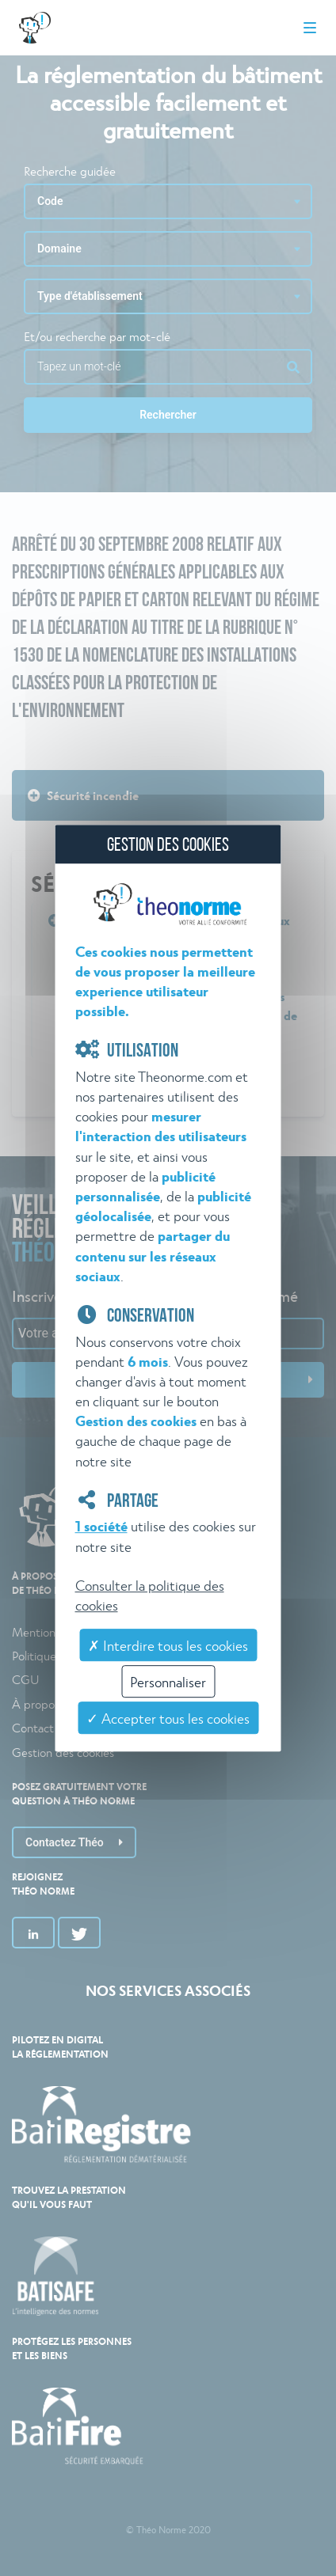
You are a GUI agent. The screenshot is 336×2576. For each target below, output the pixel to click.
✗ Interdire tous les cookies (168, 1645)
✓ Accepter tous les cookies (168, 1717)
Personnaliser (168, 1681)
